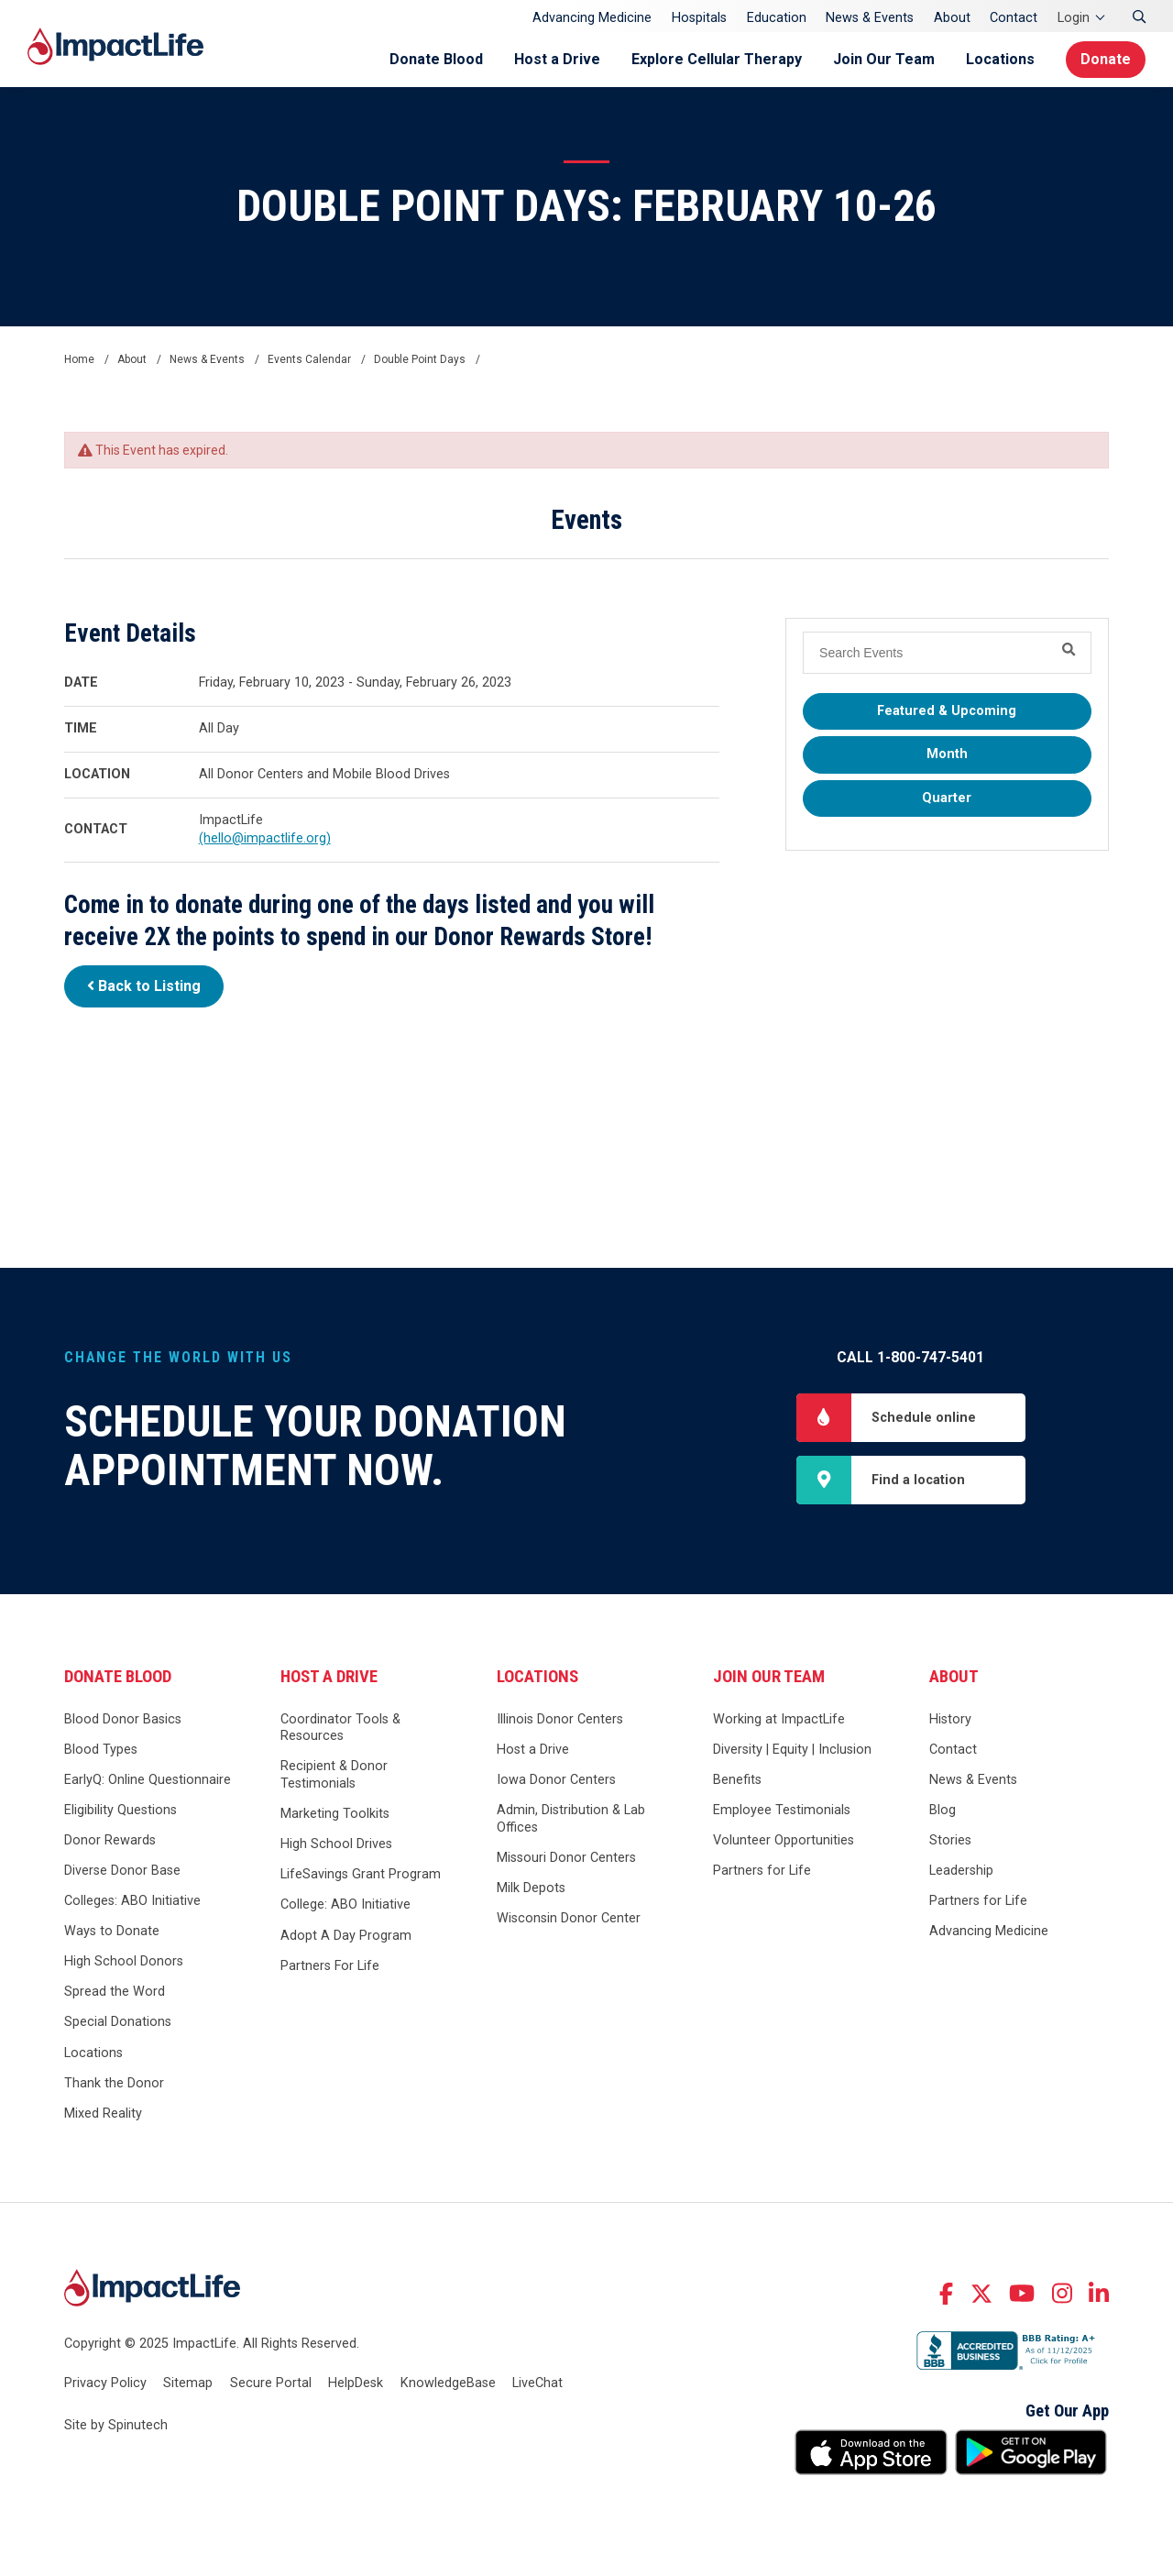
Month (947, 754)
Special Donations (117, 2022)
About (952, 18)
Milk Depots (531, 1888)
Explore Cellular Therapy (716, 59)
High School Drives (336, 1844)
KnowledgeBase (448, 2383)
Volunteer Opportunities (783, 1840)
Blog (942, 1810)
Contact (1013, 18)
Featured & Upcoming (946, 711)
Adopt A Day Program (345, 1935)
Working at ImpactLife (779, 1719)
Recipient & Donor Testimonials (334, 1774)
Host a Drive (557, 59)
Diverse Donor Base (122, 1870)
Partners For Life (329, 1966)
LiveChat (537, 2383)
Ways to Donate (111, 1931)
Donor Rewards (110, 1840)
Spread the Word (114, 1991)
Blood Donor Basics (122, 1719)
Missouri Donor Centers (566, 1858)
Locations (1000, 59)
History (950, 1719)
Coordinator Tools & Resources (340, 1728)
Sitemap (188, 2383)
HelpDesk (355, 2383)
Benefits (737, 1780)
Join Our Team (884, 59)
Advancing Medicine (592, 18)
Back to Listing (144, 986)
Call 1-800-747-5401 (910, 1357)
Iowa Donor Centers (556, 1780)
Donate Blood (436, 59)
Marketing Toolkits (334, 1814)
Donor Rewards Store (539, 937)
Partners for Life (762, 1870)
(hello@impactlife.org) (265, 838)
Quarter (946, 798)
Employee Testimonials (781, 1810)
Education (776, 18)
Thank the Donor (114, 2083)
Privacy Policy (105, 2383)
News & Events (870, 18)
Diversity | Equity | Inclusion (792, 1749)
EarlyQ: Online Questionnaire (147, 1780)
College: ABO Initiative (345, 1904)
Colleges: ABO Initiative (132, 1901)
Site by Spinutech (116, 2425)
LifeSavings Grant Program (360, 1874)
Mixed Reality (103, 2113)
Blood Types (100, 1749)
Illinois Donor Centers (560, 1719)
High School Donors (123, 1961)
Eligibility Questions (120, 1810)
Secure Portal (271, 2383)
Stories (950, 1840)
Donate (1105, 59)
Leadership (961, 1870)
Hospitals (699, 18)
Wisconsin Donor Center (569, 1918)
